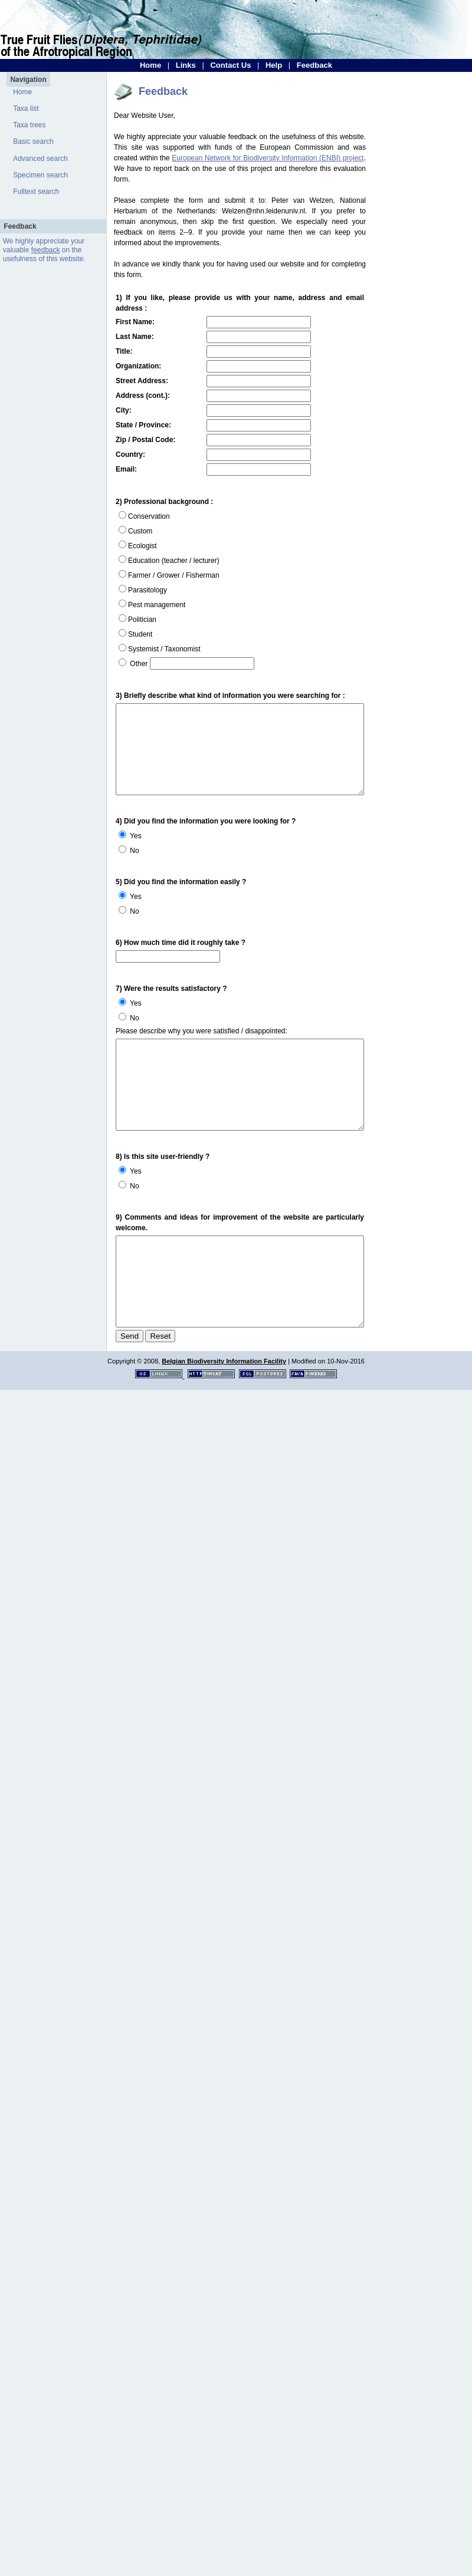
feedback (45, 250)
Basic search (33, 141)
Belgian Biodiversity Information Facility (224, 1392)
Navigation (28, 79)
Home (150, 65)
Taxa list (25, 108)
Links (186, 65)
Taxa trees (29, 125)
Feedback (314, 65)
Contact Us (230, 65)
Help (274, 65)
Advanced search (40, 158)
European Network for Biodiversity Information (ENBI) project (267, 158)
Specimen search (40, 175)
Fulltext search (36, 191)
